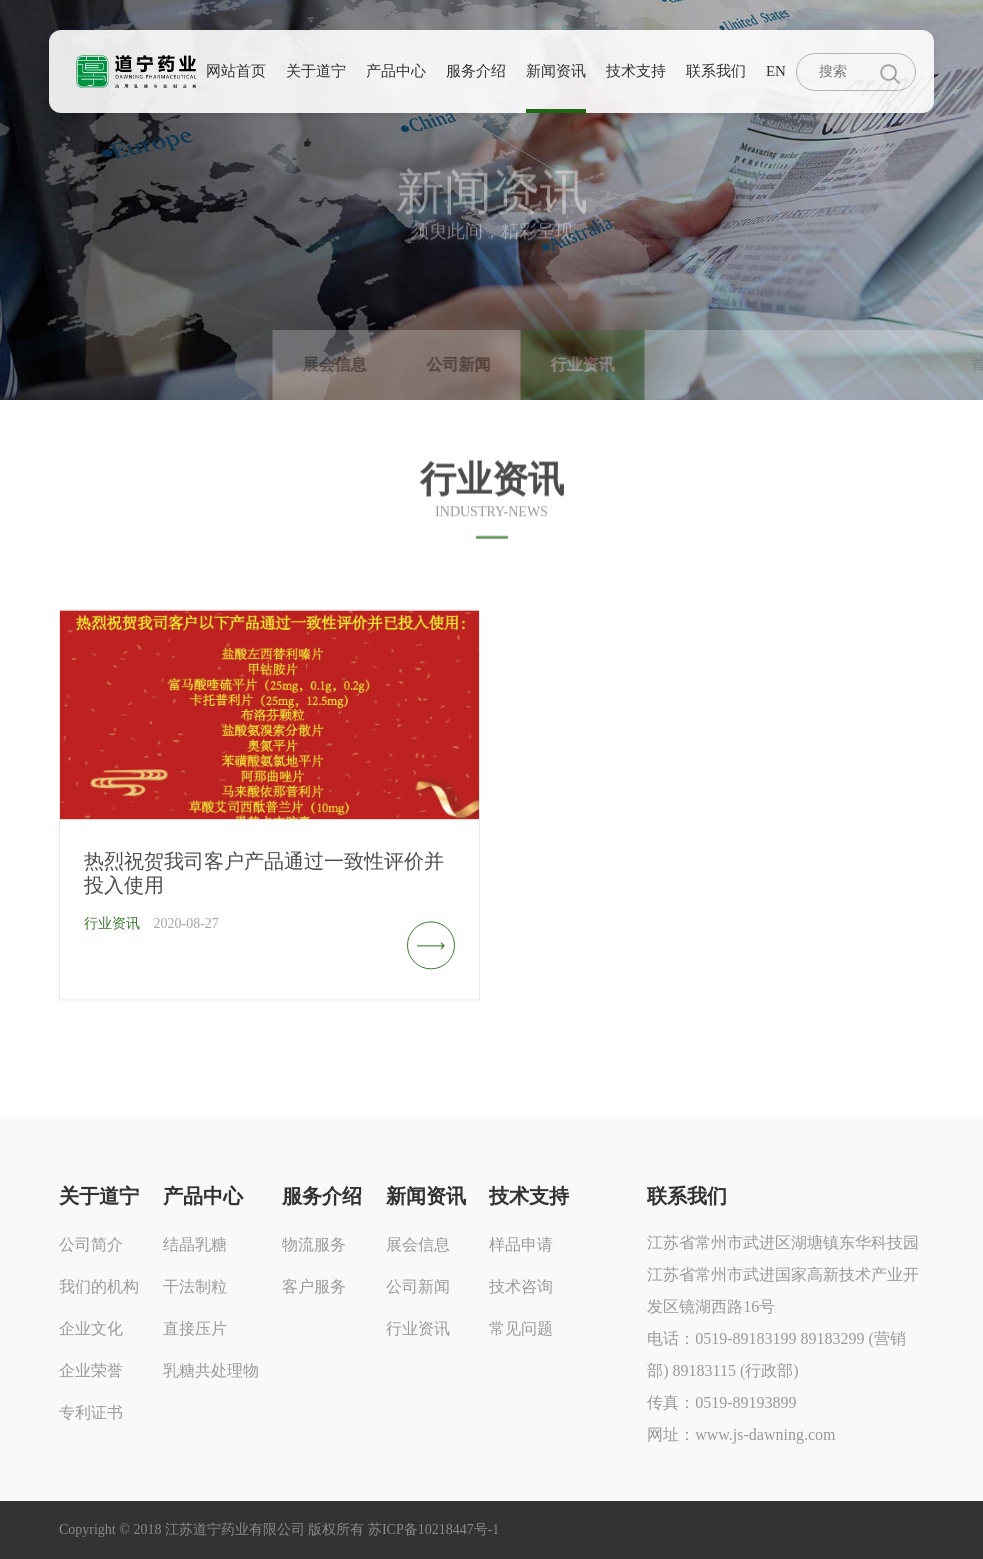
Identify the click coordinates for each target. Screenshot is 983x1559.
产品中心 (396, 71)
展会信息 (418, 1244)
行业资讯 (418, 1328)
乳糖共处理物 (211, 1370)
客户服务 (314, 1286)
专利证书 (91, 1412)
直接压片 (195, 1328)
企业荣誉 (91, 1370)
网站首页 (236, 71)
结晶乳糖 (195, 1244)
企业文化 (91, 1328)
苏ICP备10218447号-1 (433, 1529)
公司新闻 (418, 1286)
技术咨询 (521, 1286)
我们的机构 (99, 1286)
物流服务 (314, 1244)
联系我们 (716, 71)
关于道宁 (316, 71)
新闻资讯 (556, 71)
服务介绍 (476, 71)
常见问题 (521, 1328)
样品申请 (521, 1244)
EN (776, 71)
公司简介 (91, 1244)
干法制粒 (195, 1286)
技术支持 (636, 71)
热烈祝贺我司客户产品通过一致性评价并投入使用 (264, 885)
